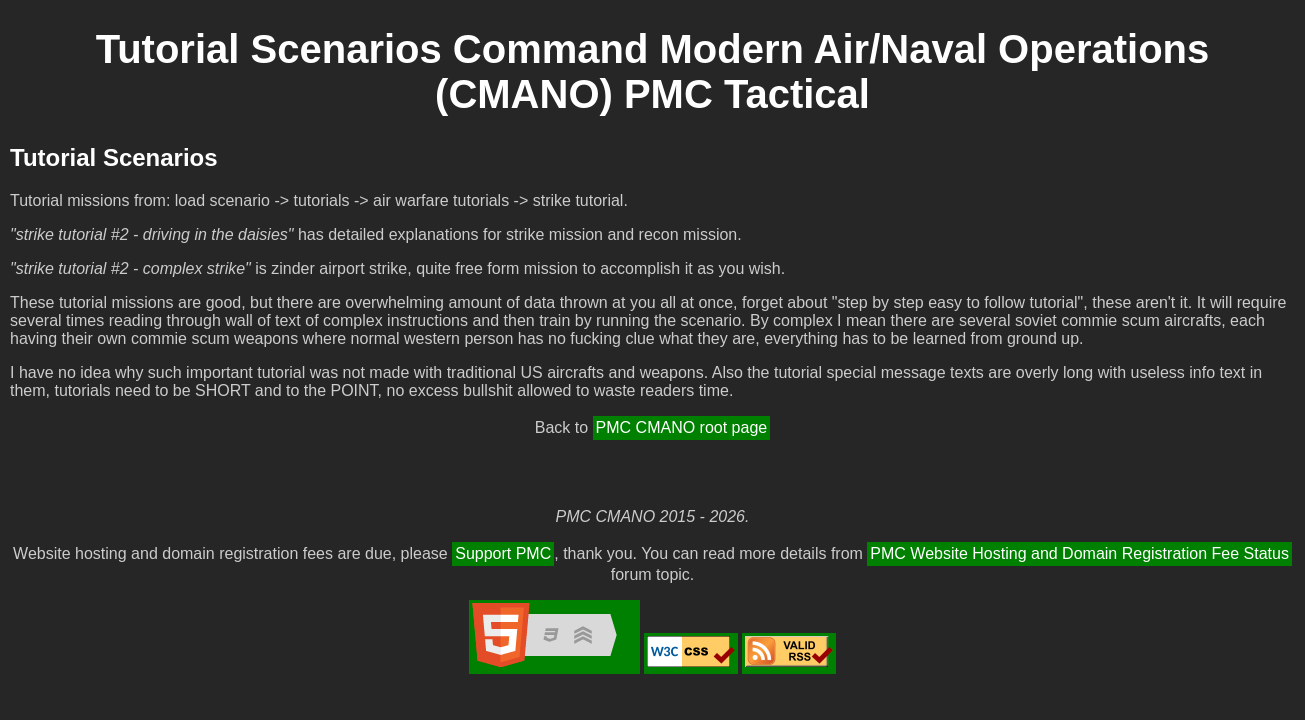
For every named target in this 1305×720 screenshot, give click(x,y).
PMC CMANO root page (682, 427)
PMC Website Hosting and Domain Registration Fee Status (1079, 553)
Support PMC (503, 553)
